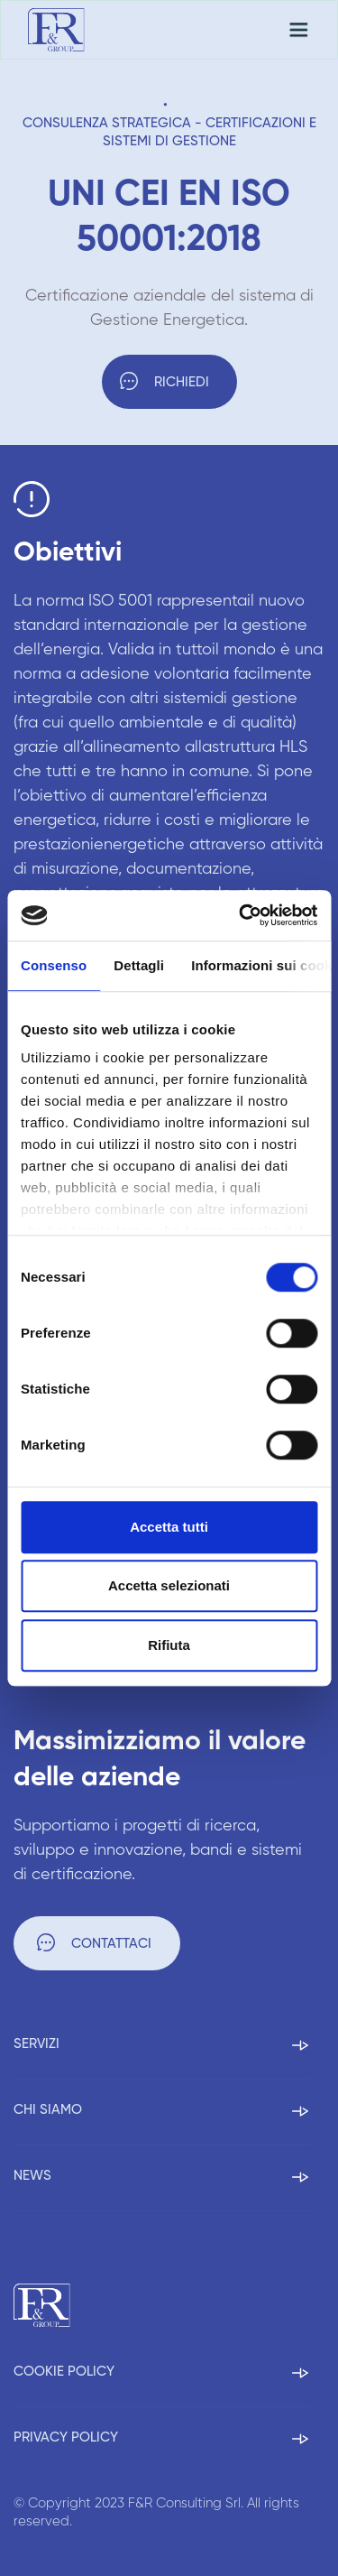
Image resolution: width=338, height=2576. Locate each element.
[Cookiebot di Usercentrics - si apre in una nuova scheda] (240, 915)
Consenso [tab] (54, 965)
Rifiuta (169, 1645)
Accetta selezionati (169, 1585)
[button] (298, 29)
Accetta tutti (169, 1526)
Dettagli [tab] (139, 965)
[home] (56, 29)
